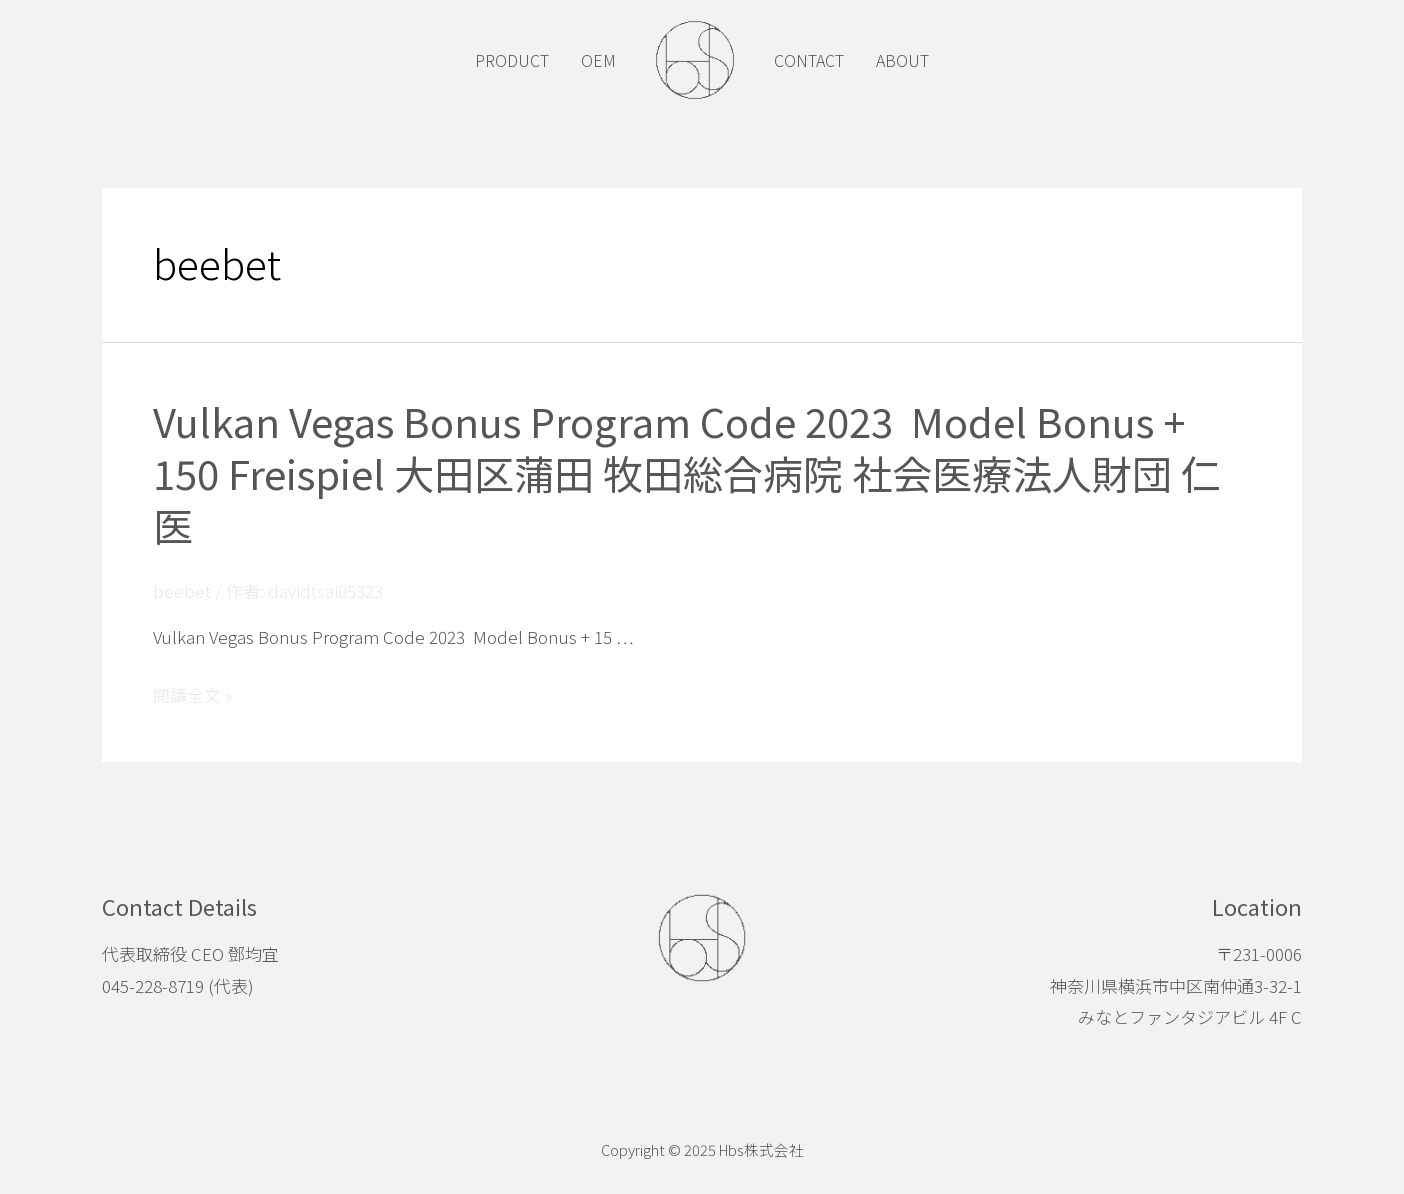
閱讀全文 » (192, 694)
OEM (598, 60)
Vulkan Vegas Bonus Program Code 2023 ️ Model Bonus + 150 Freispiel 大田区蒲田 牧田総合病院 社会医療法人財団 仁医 (687, 473)
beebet (182, 590)
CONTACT (809, 60)
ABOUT (902, 60)
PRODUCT (512, 60)
